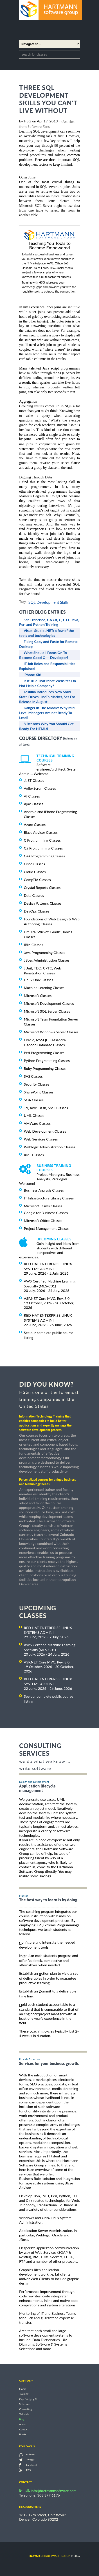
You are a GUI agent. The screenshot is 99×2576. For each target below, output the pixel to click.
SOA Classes (33, 1100)
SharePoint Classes (39, 1092)
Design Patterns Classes (42, 903)
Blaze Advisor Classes (41, 832)
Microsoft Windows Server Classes (51, 1032)
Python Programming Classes (47, 1060)
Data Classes (34, 895)
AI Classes (32, 796)
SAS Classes (33, 1076)
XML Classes (34, 1155)
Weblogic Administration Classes (49, 1147)
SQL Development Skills (48, 602)
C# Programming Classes (43, 848)
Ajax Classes (33, 804)
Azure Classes (35, 824)
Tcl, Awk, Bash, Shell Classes (46, 1107)
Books (23, 2434)
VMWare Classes (37, 1123)
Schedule (24, 2404)
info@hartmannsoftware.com (53, 2490)
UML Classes (34, 1115)
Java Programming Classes (44, 952)
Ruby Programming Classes (45, 1068)
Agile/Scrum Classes (40, 788)
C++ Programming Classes (44, 856)
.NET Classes (34, 780)
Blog (21, 2419)
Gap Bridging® (28, 2399)
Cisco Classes (34, 864)
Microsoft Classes (38, 995)
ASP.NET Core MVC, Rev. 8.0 (47, 1298)
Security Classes (36, 1084)
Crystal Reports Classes (42, 887)
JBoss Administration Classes (47, 960)
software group (49, 2556)
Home (22, 2389)
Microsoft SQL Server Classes (47, 1011)
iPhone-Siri (32, 674)
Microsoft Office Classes (43, 1220)
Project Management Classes (46, 1228)
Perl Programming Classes (44, 1052)
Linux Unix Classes (38, 980)
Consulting (25, 2409)
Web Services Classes (41, 1139)
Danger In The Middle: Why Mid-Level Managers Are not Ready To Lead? (47, 712)
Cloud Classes (35, 872)
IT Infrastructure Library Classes (49, 1198)
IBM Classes (33, 944)
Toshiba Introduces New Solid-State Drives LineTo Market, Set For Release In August (47, 697)
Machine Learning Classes (44, 987)
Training (23, 2394)
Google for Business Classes (46, 1212)
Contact (24, 2429)
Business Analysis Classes (44, 1190)
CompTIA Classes (37, 879)
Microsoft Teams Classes (43, 1206)
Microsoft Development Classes (49, 1003)
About (23, 2424)
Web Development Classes (45, 1131)
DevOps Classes (36, 911)
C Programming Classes (42, 840)
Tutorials (24, 2414)
